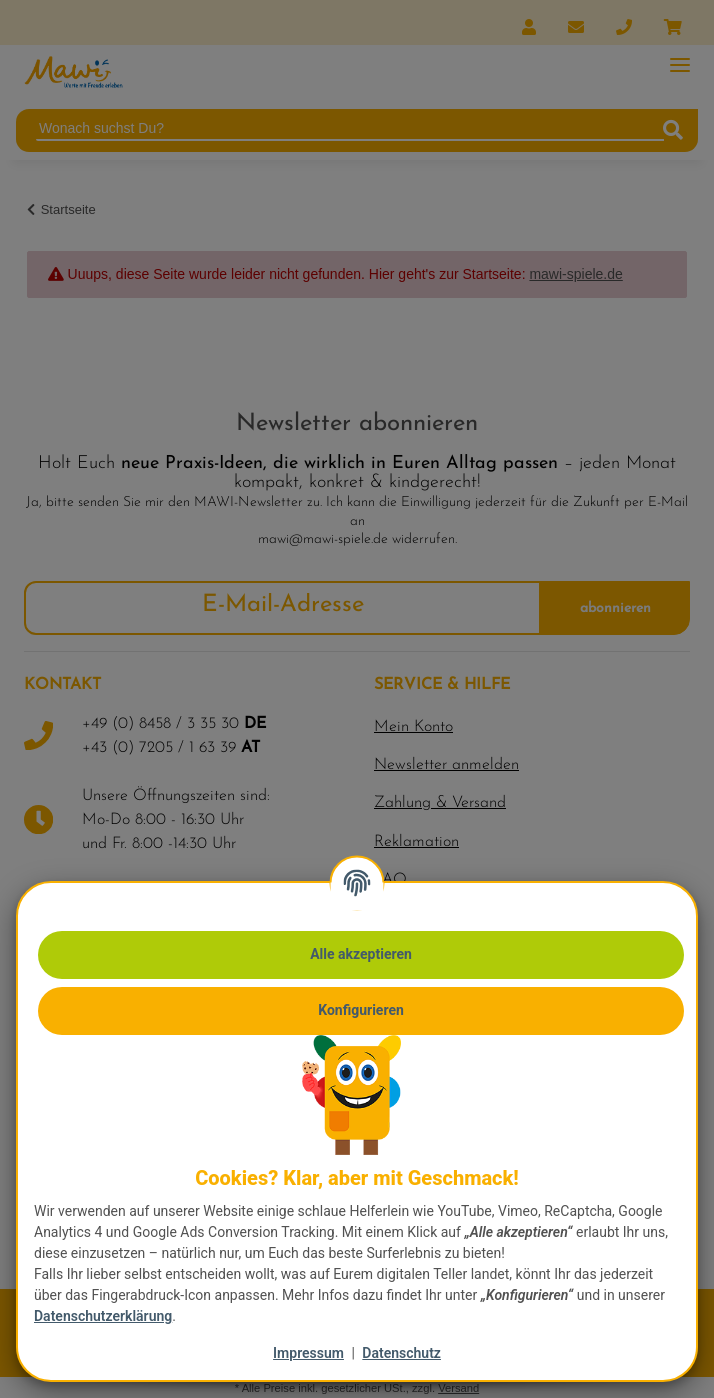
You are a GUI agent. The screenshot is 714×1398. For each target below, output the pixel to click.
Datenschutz (401, 1353)
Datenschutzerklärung (103, 1316)
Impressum (308, 1353)
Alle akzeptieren (361, 954)
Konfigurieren (361, 1010)
